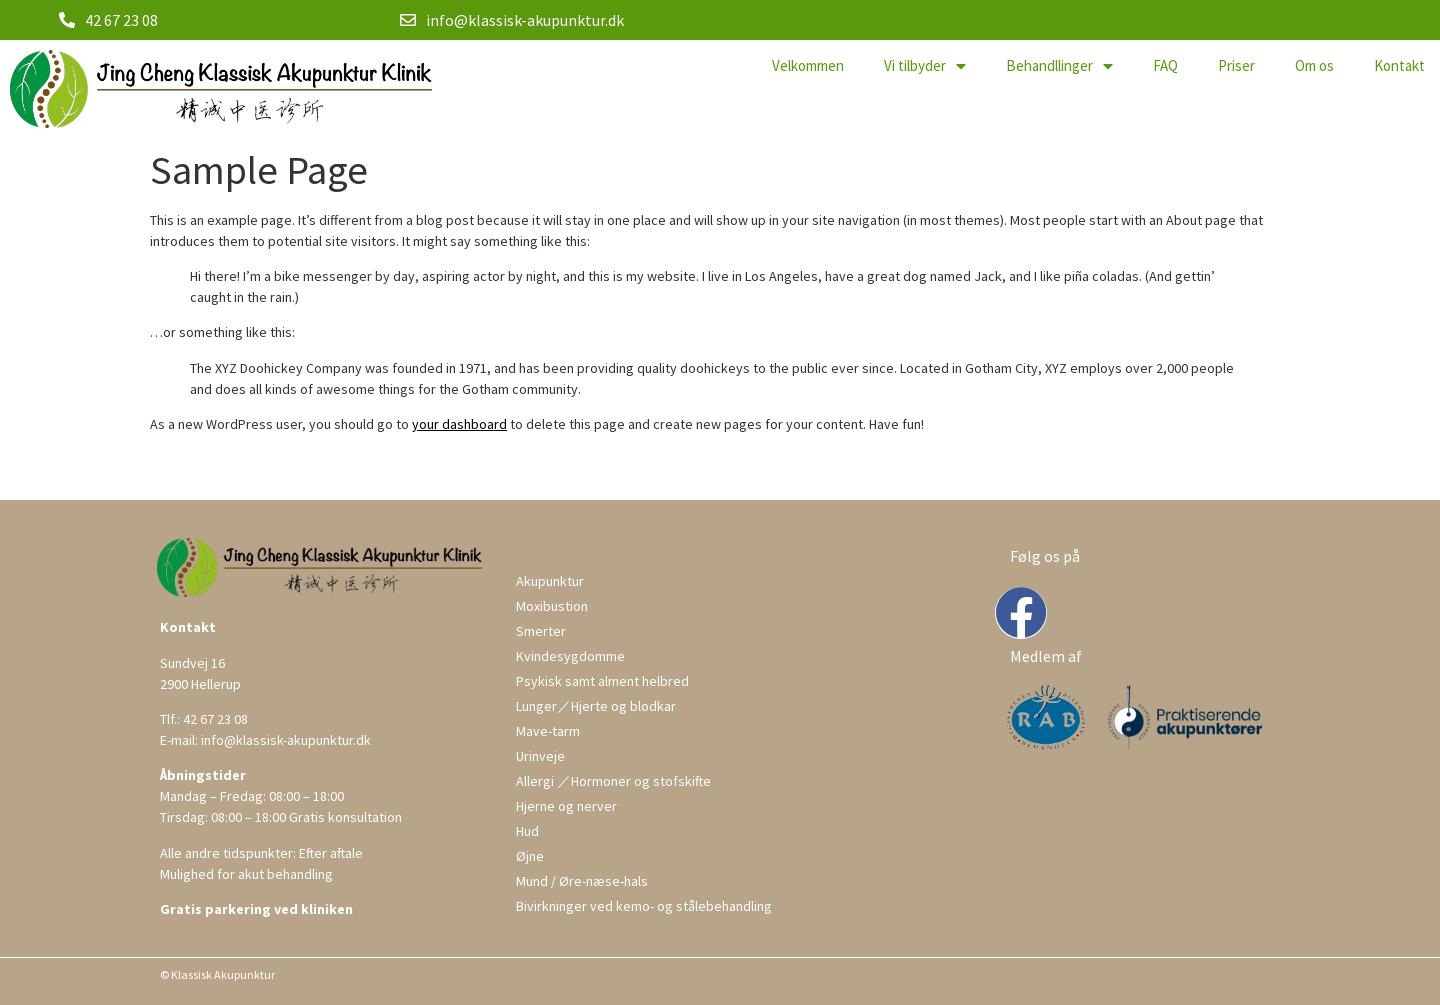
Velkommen (808, 65)
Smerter (541, 631)
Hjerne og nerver (566, 806)
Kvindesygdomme (570, 656)
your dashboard (459, 424)
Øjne (530, 856)
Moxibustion (552, 606)
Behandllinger (1059, 66)
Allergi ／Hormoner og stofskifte (613, 781)
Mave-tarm (548, 731)
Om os (1314, 65)
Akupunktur (550, 581)
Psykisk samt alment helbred (602, 681)
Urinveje (540, 756)
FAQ (1165, 65)
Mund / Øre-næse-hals (582, 881)
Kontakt (1399, 65)
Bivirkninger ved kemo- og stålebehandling (644, 906)
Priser (1236, 65)
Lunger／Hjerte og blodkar (596, 706)
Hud (527, 831)
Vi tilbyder (925, 66)
